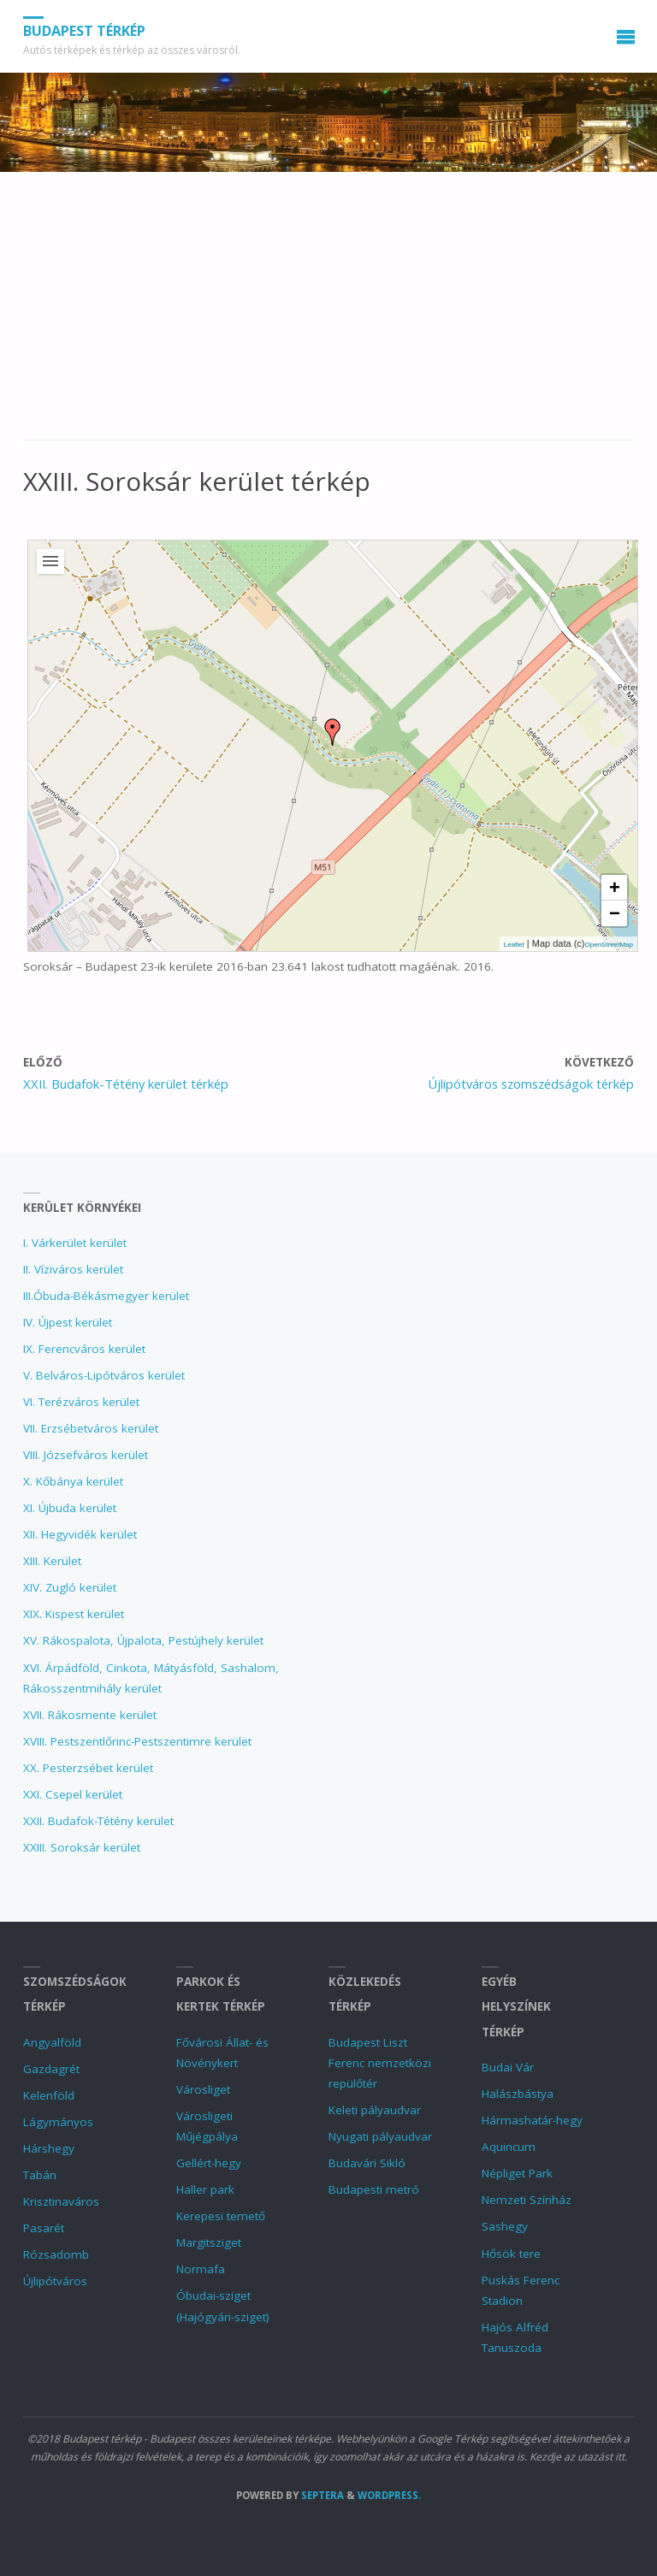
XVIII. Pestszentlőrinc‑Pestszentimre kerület (137, 1741)
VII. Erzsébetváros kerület (90, 1428)
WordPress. (389, 2495)
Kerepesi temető (220, 2216)
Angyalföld (52, 2042)
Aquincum (509, 2146)
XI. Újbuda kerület (69, 1507)
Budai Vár (508, 2067)
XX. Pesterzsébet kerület (88, 1767)
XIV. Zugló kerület (69, 1587)
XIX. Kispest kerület (73, 1614)
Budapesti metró (373, 2189)
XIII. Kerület (52, 1561)
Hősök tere (511, 2253)
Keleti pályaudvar (374, 2110)
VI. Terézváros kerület (81, 1401)
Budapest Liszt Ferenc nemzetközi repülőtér (379, 2063)
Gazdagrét (51, 2069)
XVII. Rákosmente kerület (90, 1714)
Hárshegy (48, 2148)
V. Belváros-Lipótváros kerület (104, 1375)
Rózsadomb (56, 2254)
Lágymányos (58, 2122)
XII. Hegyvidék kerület (80, 1534)
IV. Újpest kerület (67, 1322)
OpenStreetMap (609, 944)
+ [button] (614, 887)
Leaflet (514, 944)
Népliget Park (517, 2173)
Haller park (205, 2189)
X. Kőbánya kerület (73, 1481)
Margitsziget (208, 2242)
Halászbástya (517, 2093)
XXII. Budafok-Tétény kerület (98, 1821)
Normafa (200, 2269)
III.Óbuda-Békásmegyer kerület (106, 1295)
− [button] (614, 913)
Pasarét (43, 2228)
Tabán (39, 2175)
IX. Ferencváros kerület (84, 1348)
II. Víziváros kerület (73, 1269)
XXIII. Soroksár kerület (81, 1847)
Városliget (203, 2089)
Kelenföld (48, 2095)
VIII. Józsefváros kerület (85, 1454)
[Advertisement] (328, 314)
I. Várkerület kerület (75, 1242)
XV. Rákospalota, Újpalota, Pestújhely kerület (143, 1640)
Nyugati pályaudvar (380, 2136)
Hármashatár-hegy (532, 2120)
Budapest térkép (84, 30)
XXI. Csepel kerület (72, 1794)
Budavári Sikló (366, 2163)
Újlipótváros (55, 2281)
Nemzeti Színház (526, 2199)
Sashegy (505, 2226)
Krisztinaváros (61, 2201)
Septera (321, 2495)
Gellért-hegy (208, 2163)
